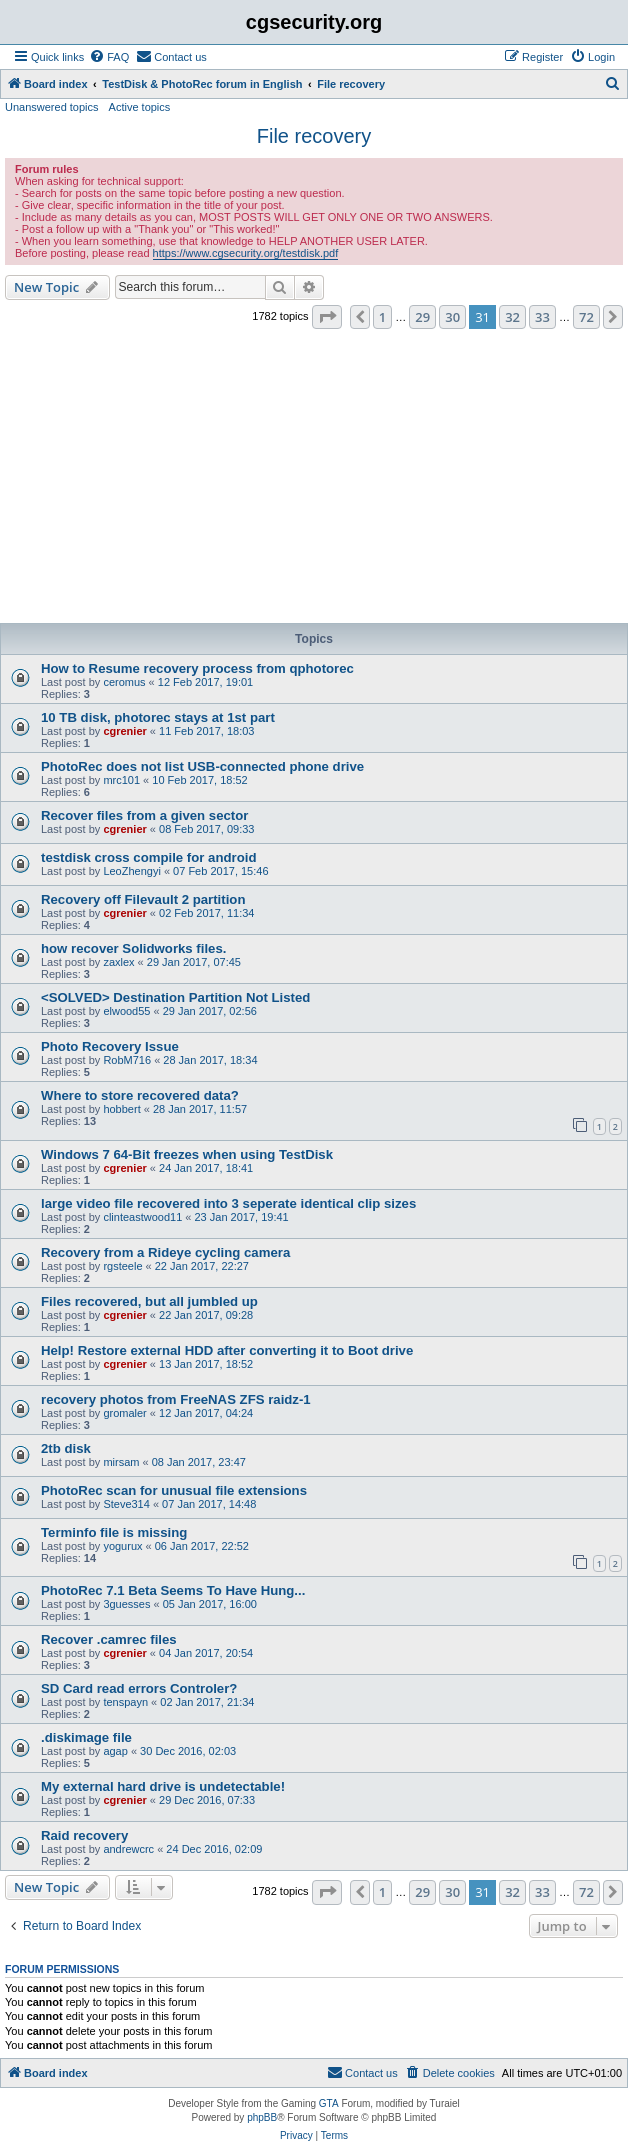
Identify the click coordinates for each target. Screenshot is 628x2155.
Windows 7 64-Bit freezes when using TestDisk (187, 1154)
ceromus (124, 682)
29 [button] (422, 317)
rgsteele (122, 1266)
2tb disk (66, 1448)
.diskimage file (86, 1737)
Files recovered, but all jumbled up (149, 1301)
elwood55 (126, 1011)
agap (115, 1751)
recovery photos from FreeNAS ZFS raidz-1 (176, 1399)
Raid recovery (84, 1835)
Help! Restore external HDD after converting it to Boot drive (227, 1350)
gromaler (124, 1413)
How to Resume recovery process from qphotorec (197, 668)
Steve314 (126, 1504)
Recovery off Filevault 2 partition (143, 899)
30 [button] (452, 317)
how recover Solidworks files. (133, 948)
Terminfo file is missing (114, 1532)
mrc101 (121, 780)
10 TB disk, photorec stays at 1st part (158, 717)
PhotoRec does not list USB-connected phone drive (202, 766)
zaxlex (118, 962)
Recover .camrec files (109, 1639)
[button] (327, 317)
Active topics (140, 107)
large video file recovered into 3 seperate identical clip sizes (228, 1203)
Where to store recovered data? (140, 1095)
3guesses (126, 1604)
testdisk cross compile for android (148, 857)
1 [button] (382, 317)
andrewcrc (128, 1849)
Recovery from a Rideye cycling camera (165, 1252)
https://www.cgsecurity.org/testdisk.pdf (246, 253)
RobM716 (127, 1060)
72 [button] (586, 317)
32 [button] (512, 317)
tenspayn (125, 1702)
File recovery (314, 136)
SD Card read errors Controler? (139, 1688)
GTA (329, 2103)
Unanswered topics (52, 107)
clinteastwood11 (142, 1217)
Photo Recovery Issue (110, 1046)
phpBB (262, 2117)
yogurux (122, 1546)
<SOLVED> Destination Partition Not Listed (175, 997)
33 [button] (542, 317)
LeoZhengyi (132, 871)
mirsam (121, 1462)
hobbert (121, 1109)
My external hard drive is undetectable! (163, 1786)
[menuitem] (109, 57)
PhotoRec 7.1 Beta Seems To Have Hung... (173, 1590)
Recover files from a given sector (144, 815)
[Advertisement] (314, 479)
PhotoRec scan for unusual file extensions (174, 1490)
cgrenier (124, 731)
